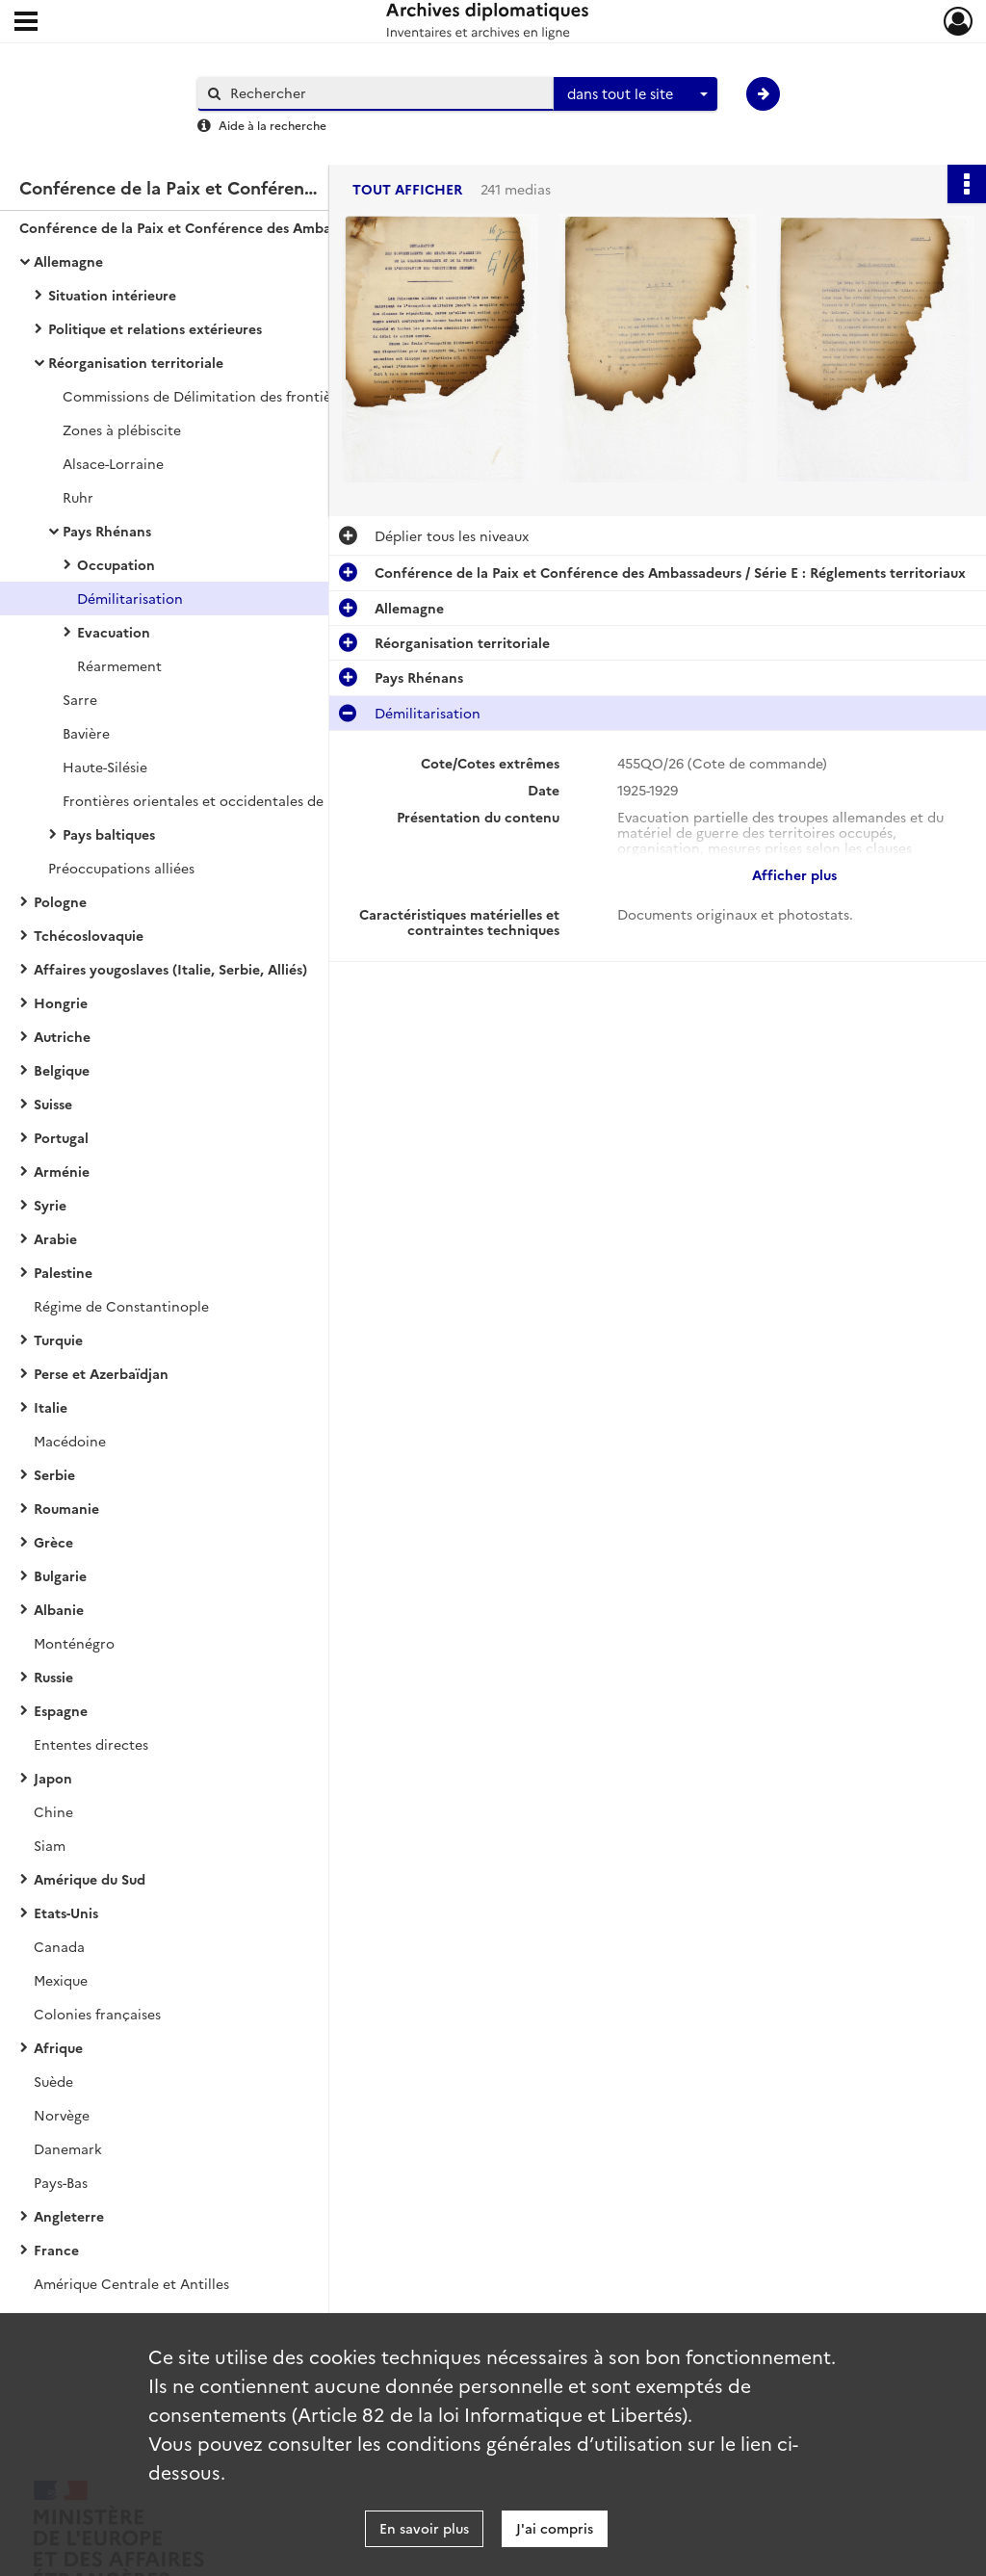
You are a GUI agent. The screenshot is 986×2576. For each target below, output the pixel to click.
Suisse (53, 1103)
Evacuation (113, 631)
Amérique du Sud (89, 1878)
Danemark (68, 2148)
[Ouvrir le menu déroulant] (26, 23)
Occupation (116, 564)
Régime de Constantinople (121, 1305)
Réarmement (119, 665)
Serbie (54, 1474)
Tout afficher (407, 189)
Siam (49, 1845)
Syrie (50, 1204)
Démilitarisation (130, 598)
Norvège (62, 2114)
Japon (53, 1777)
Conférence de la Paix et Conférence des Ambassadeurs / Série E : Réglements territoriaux (211, 227)
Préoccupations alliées (121, 867)
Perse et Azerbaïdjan (101, 1373)
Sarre (80, 699)
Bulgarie (60, 1575)
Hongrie (61, 1002)
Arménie (62, 1171)
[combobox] (635, 94)
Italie (50, 1407)
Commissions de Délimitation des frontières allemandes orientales (255, 395)
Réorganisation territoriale (135, 362)
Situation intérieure (112, 294)
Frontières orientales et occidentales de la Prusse (223, 800)
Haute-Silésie (105, 766)
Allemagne (68, 261)
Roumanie (66, 1508)
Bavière (86, 732)
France (56, 2249)
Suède (53, 2081)
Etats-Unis (66, 1912)
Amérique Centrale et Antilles (131, 2283)
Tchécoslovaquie (88, 935)
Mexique (61, 1980)
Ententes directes (91, 1744)
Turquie (58, 1339)
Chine (53, 1811)
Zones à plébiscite (122, 429)
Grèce (53, 1541)
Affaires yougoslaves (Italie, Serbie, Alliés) (170, 968)
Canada (59, 1946)
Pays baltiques (109, 834)
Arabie (55, 1238)
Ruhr (78, 497)
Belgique (62, 1070)
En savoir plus (424, 2527)
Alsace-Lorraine (113, 463)
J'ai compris (554, 2527)
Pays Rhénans (107, 530)
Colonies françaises (97, 2013)
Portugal (61, 1137)
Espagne (61, 1710)
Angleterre (69, 2215)
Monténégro (74, 1642)
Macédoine (70, 1440)
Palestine (63, 1272)
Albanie (59, 1609)
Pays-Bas (61, 2182)
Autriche (62, 1036)
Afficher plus (794, 874)
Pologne (60, 901)
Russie (53, 1676)
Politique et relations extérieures (155, 328)
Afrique (58, 2047)
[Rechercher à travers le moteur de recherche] (385, 93)
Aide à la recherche (272, 125)
